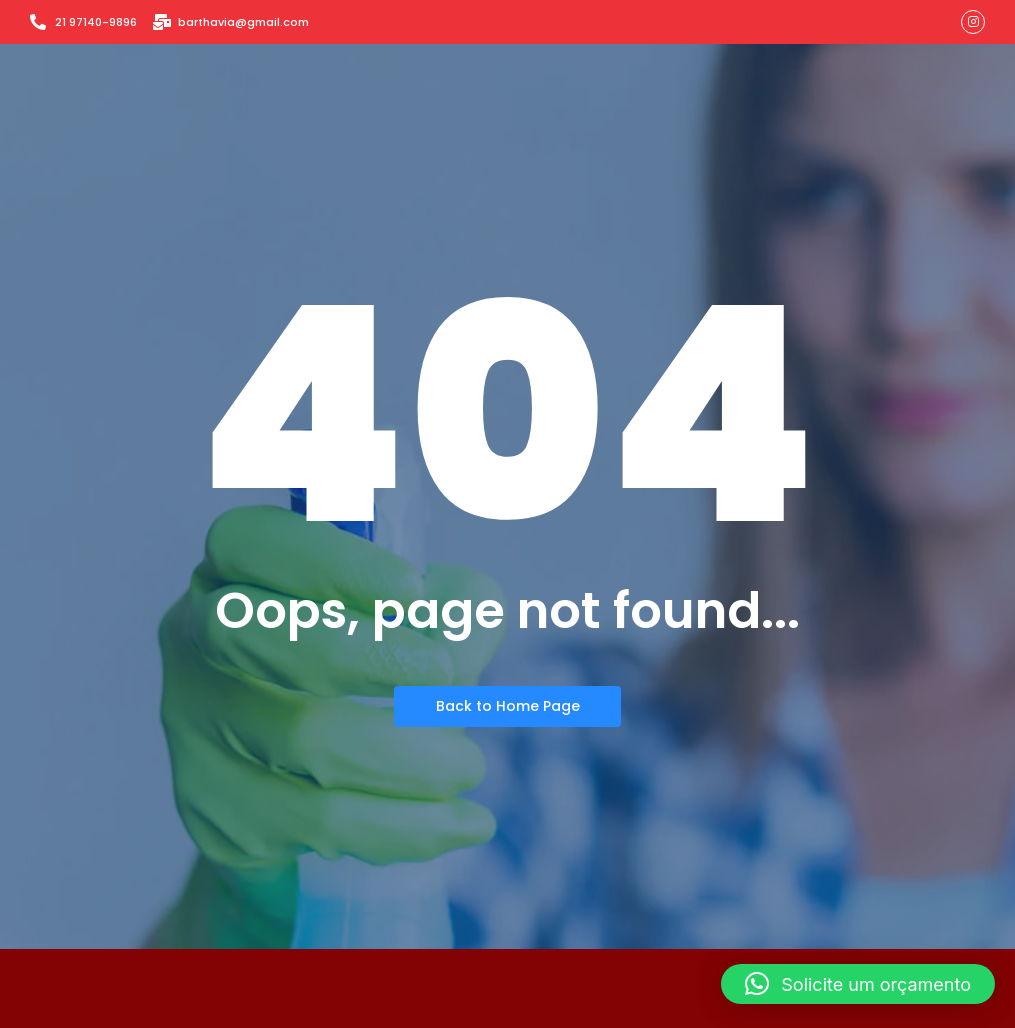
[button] (858, 984)
